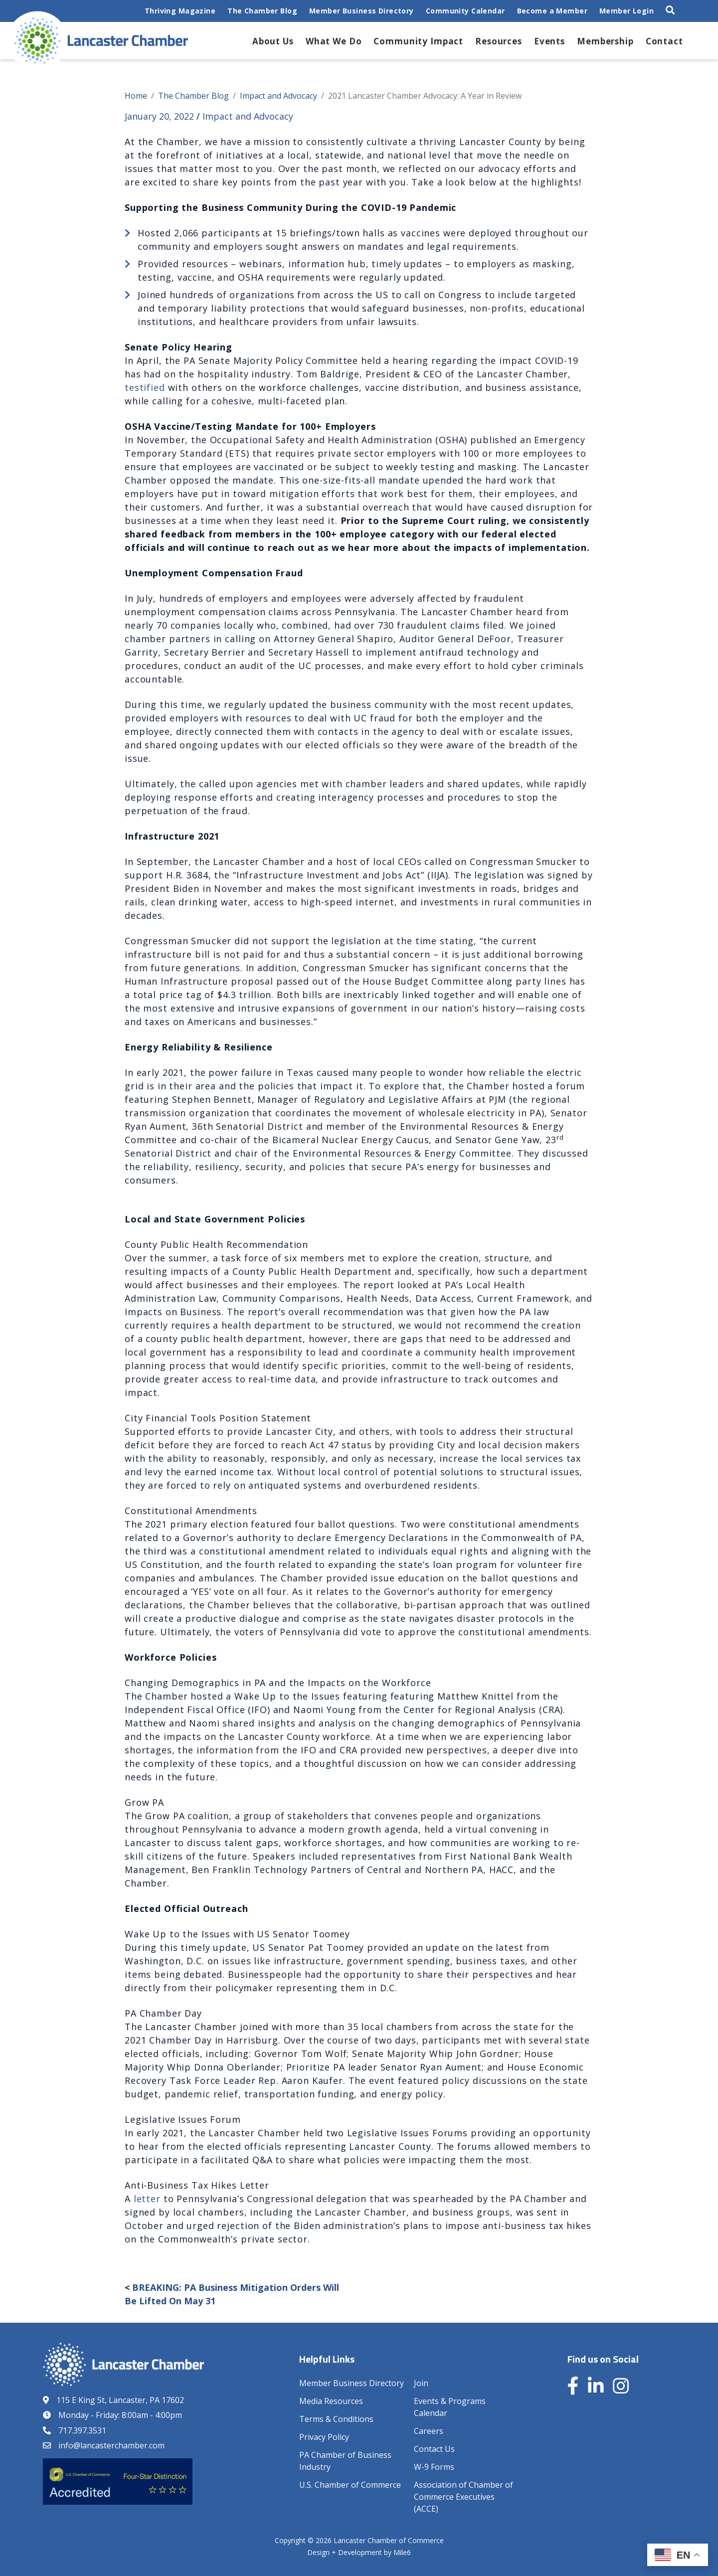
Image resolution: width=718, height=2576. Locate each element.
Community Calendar (465, 10)
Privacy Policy (324, 2436)
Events (549, 41)
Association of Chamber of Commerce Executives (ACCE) (463, 2496)
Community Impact (418, 41)
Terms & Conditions (336, 2418)
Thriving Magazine (180, 10)
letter (147, 2199)
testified (145, 387)
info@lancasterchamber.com (111, 2445)
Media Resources (331, 2401)
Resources (498, 41)
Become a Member (552, 10)
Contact (664, 41)
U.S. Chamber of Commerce (350, 2484)
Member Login (626, 10)
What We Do (334, 41)
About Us (273, 41)
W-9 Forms (434, 2466)
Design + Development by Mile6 (359, 2552)
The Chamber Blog (262, 10)
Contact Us (434, 2448)
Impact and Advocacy (247, 116)
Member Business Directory (361, 10)
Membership (605, 41)
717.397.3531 (82, 2430)
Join (421, 2383)
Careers (428, 2430)
